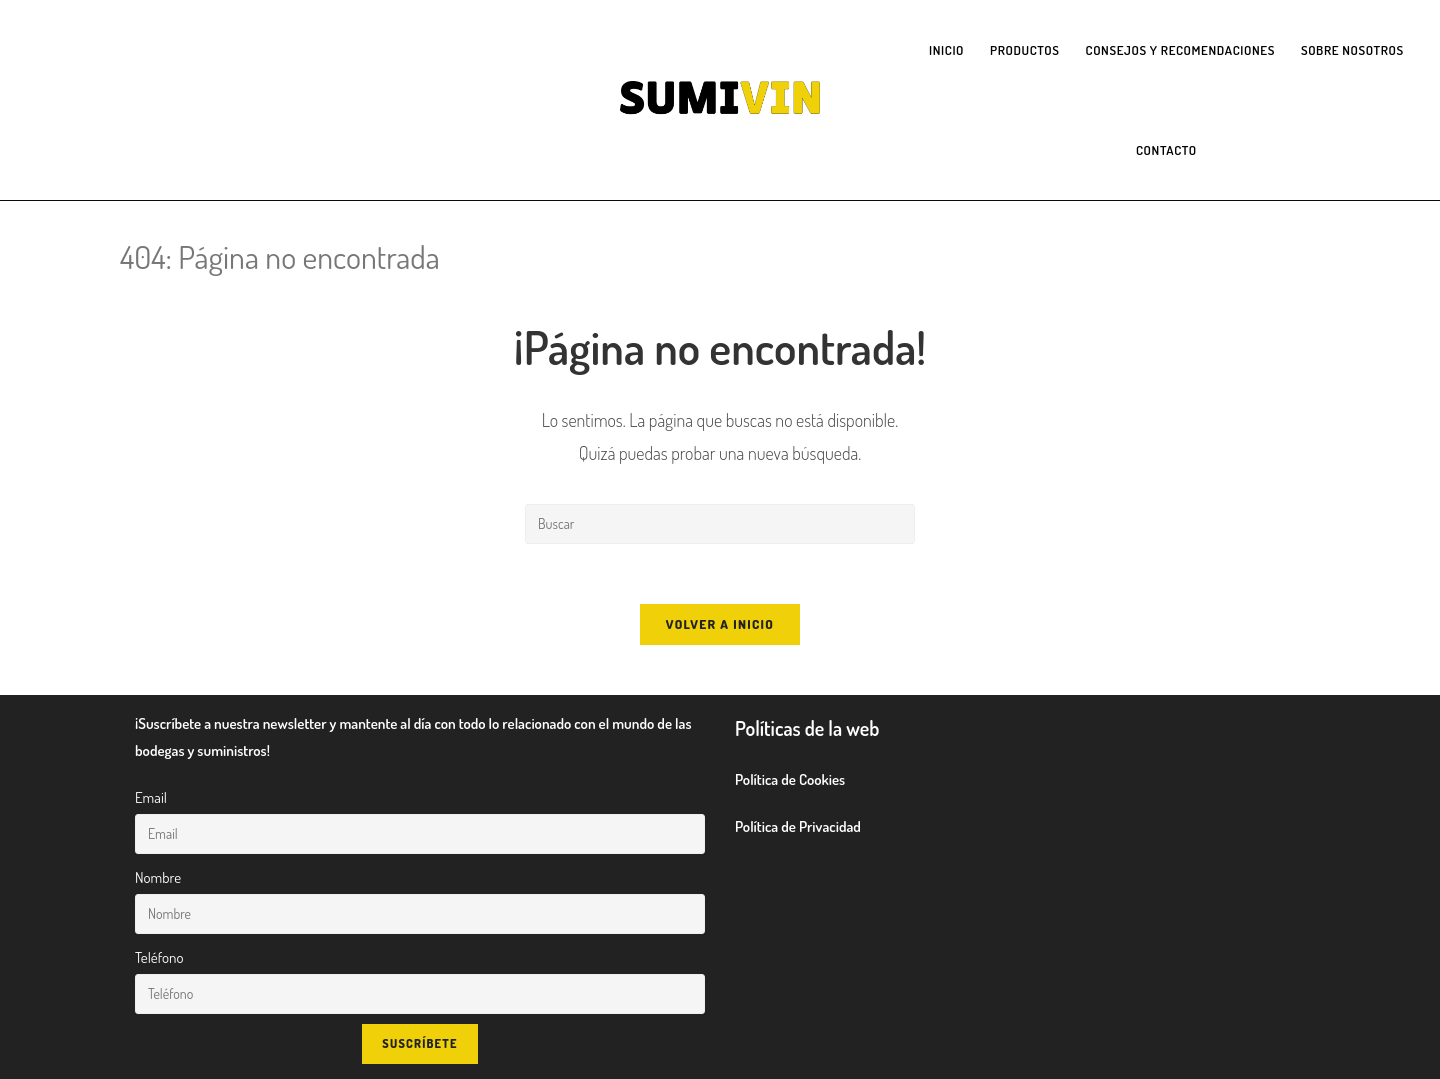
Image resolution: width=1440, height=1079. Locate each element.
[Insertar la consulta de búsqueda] (720, 524)
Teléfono (159, 957)
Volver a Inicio (720, 624)
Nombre (158, 877)
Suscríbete (419, 1043)
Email (151, 797)
